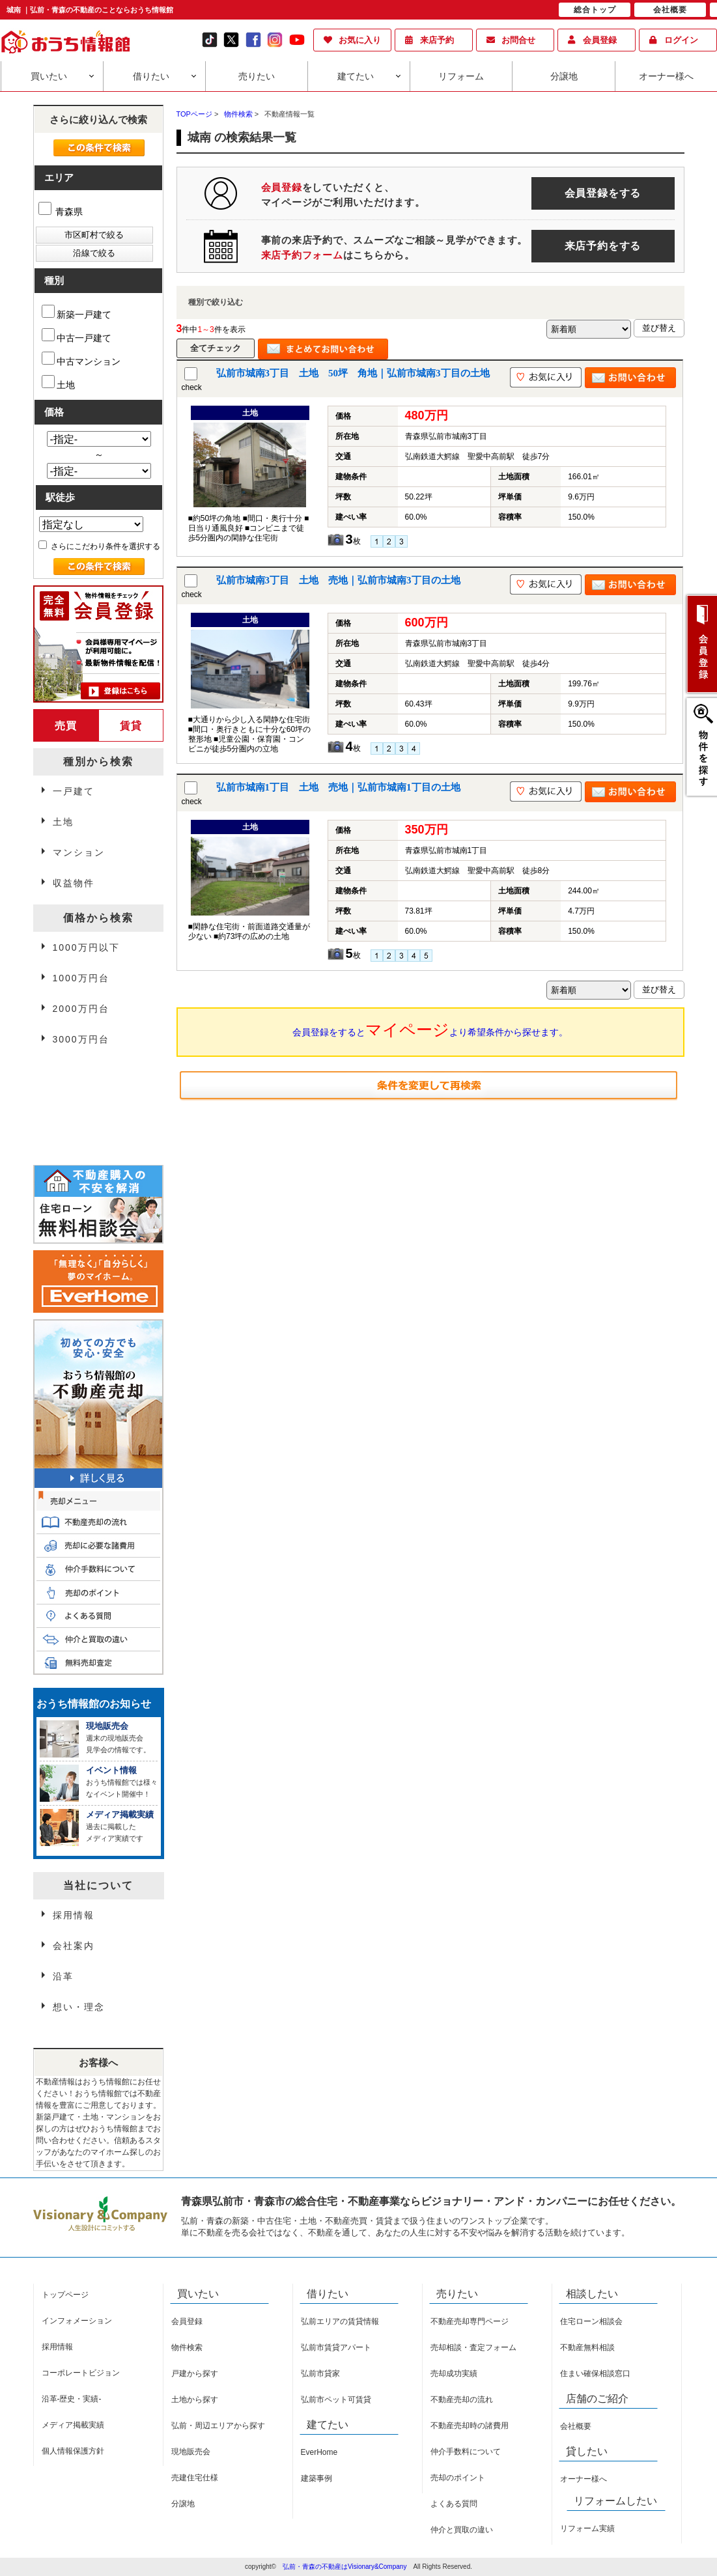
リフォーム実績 (587, 2528)
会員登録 (600, 40)
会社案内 (73, 1945)
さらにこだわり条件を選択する (99, 546)
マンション (79, 852)
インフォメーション (77, 2320)
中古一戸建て (76, 335)
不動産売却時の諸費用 (469, 2425)
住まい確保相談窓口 (595, 2373)
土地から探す (194, 2399)
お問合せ (518, 40)
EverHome (319, 2452)
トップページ (65, 2294)
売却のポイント (457, 2477)
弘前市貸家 (320, 2373)
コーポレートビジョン (81, 2372)
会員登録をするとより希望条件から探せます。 (430, 1029)
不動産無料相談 (587, 2347)
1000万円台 (81, 978)
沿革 (63, 1976)
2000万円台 (81, 1008)
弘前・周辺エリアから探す (218, 2425)
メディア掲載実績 (73, 2424)
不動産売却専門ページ (469, 2321)
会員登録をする (603, 193)
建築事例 (316, 2478)
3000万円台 (81, 1039)
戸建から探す (194, 2373)
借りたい (151, 76)
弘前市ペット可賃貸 (336, 2399)
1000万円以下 (86, 947)
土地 (58, 382)
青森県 (60, 211)
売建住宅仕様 (194, 2477)
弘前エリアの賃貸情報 (340, 2321)
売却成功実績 (453, 2373)
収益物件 (73, 883)
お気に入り (360, 40)
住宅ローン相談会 (591, 2321)
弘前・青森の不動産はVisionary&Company (344, 2566)
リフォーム (461, 76)
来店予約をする (603, 245)
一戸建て (73, 791)
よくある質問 (453, 2503)
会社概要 (575, 2426)
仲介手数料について (465, 2451)
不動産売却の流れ (461, 2399)
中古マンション (81, 359)
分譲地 (564, 76)
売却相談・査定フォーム (473, 2347)
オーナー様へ (666, 76)
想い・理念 (79, 2007)
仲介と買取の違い (461, 2529)
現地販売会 (190, 2451)
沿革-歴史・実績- (72, 2398)
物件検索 (187, 2347)
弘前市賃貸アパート (336, 2347)
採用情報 (73, 1915)
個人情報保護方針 (73, 2451)
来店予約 (437, 40)
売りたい (256, 76)
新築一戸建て (76, 312)
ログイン (681, 40)
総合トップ (595, 9)
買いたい (49, 76)
